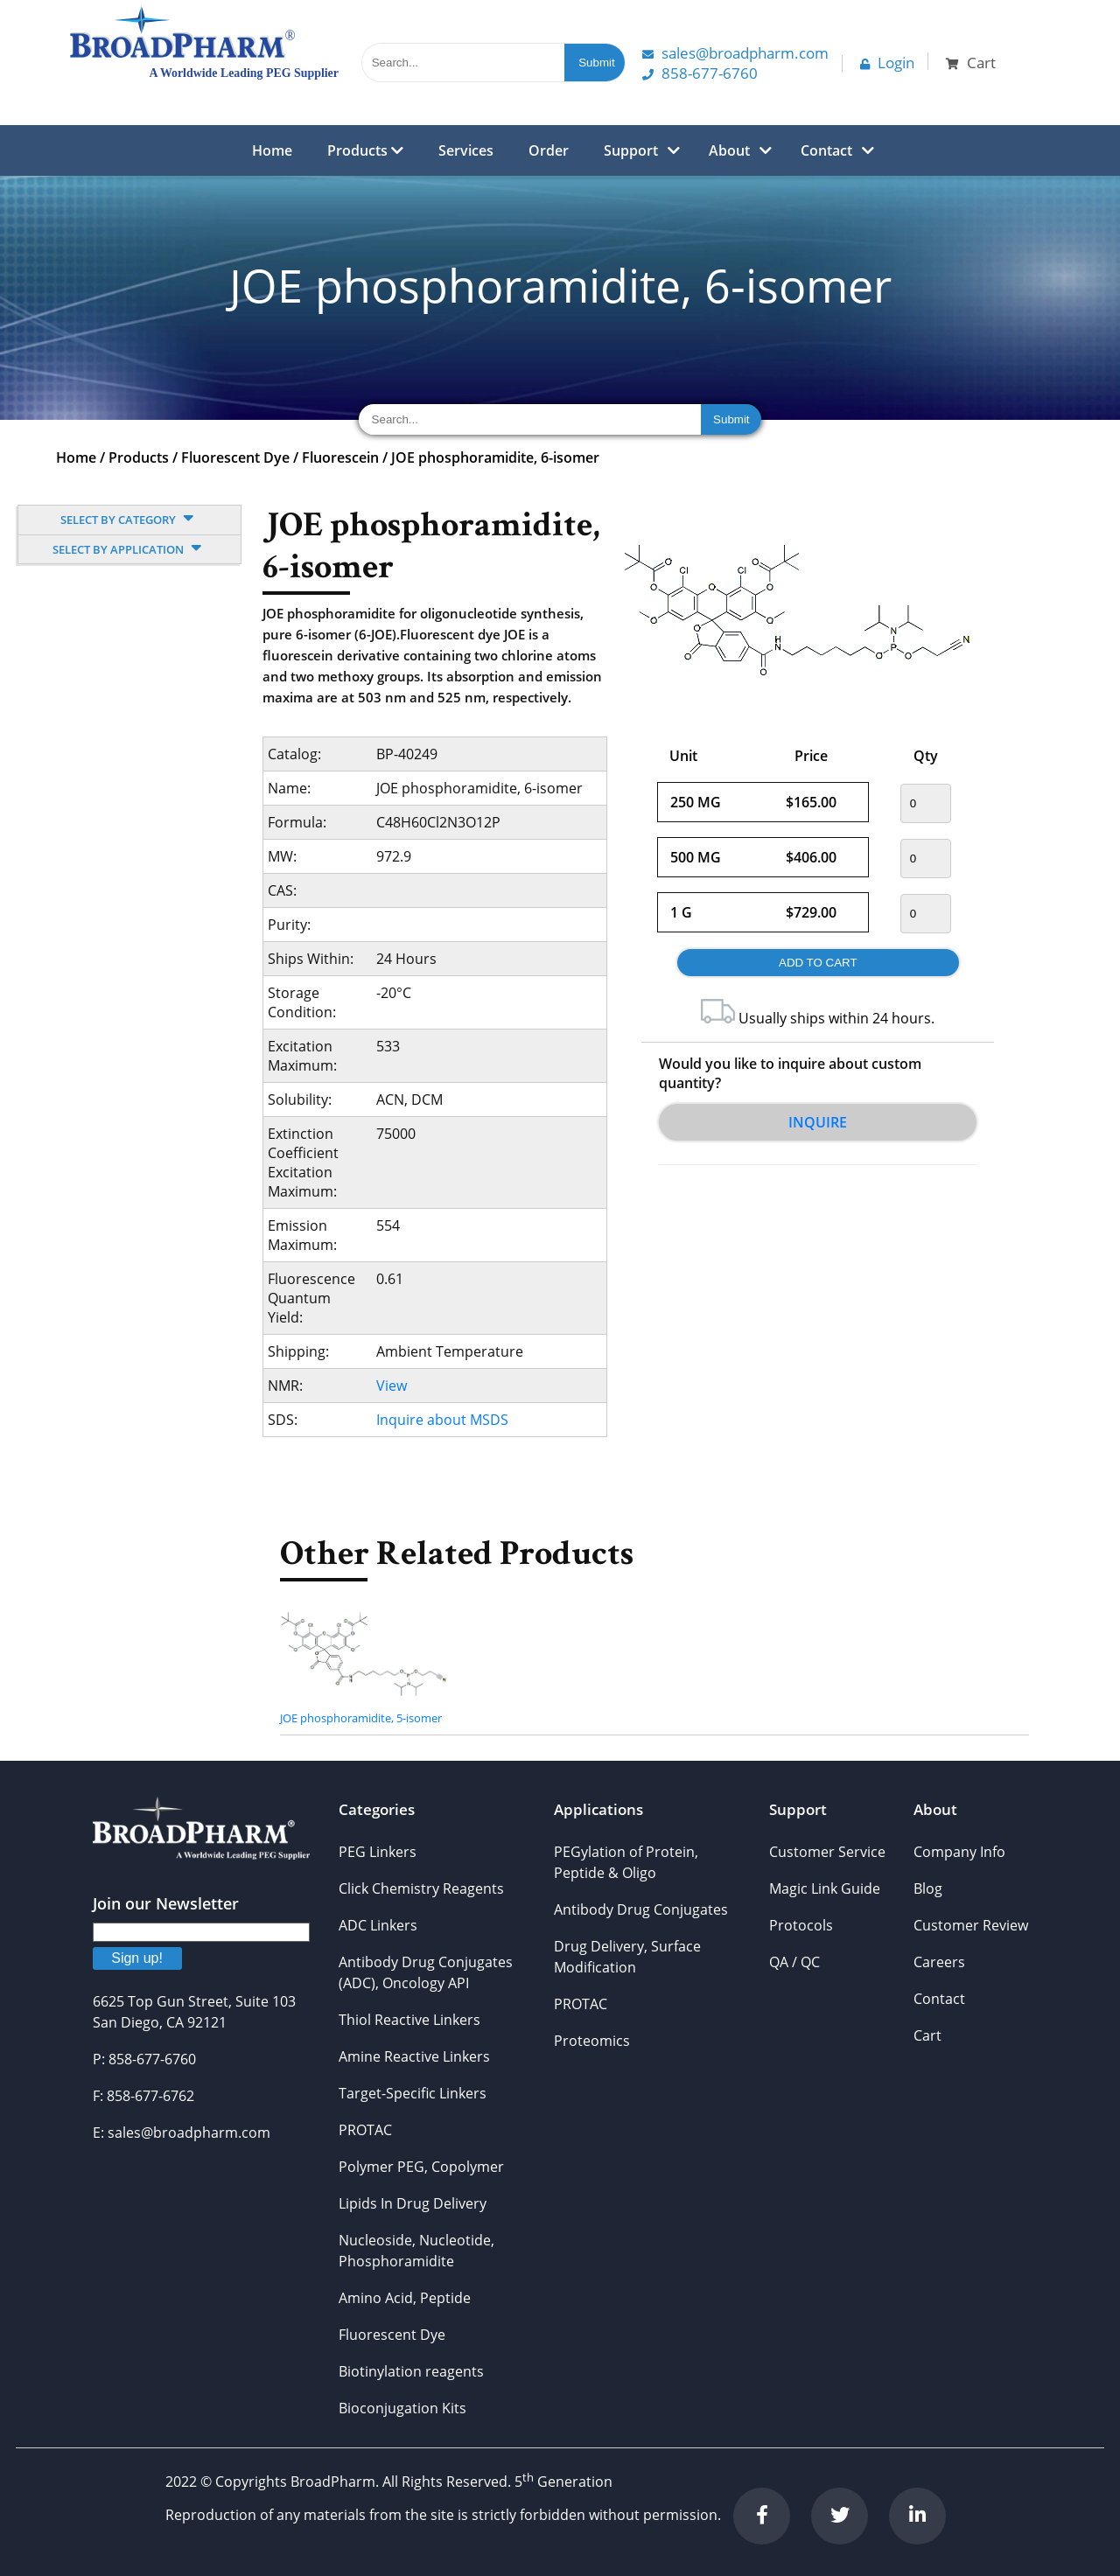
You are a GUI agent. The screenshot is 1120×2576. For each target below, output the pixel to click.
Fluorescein (340, 457)
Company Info (959, 1851)
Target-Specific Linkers (412, 2093)
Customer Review (971, 1925)
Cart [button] (971, 62)
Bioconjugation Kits (402, 2408)
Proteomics (592, 2040)
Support (631, 150)
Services (466, 150)
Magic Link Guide (824, 1888)
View (391, 1385)
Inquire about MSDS (442, 1419)
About (729, 150)
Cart (928, 2035)
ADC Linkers (378, 1925)
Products (365, 150)
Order (548, 150)
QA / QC (794, 1962)
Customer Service (827, 1851)
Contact (826, 150)
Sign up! (137, 1958)
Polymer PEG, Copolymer (421, 2166)
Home (272, 150)
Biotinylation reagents (411, 2371)
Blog (928, 1888)
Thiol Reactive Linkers (409, 2019)
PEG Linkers (377, 1851)
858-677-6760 (700, 73)
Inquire (817, 1122)
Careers (939, 1962)
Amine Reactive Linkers (414, 2056)
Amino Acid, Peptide (405, 2297)
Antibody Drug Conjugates (641, 1909)
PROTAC (365, 2130)
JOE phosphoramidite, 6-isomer (495, 457)
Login (887, 62)
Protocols (801, 1925)
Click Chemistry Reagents (421, 1888)
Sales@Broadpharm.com (735, 53)
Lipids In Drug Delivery (412, 2203)
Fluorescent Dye (235, 457)
